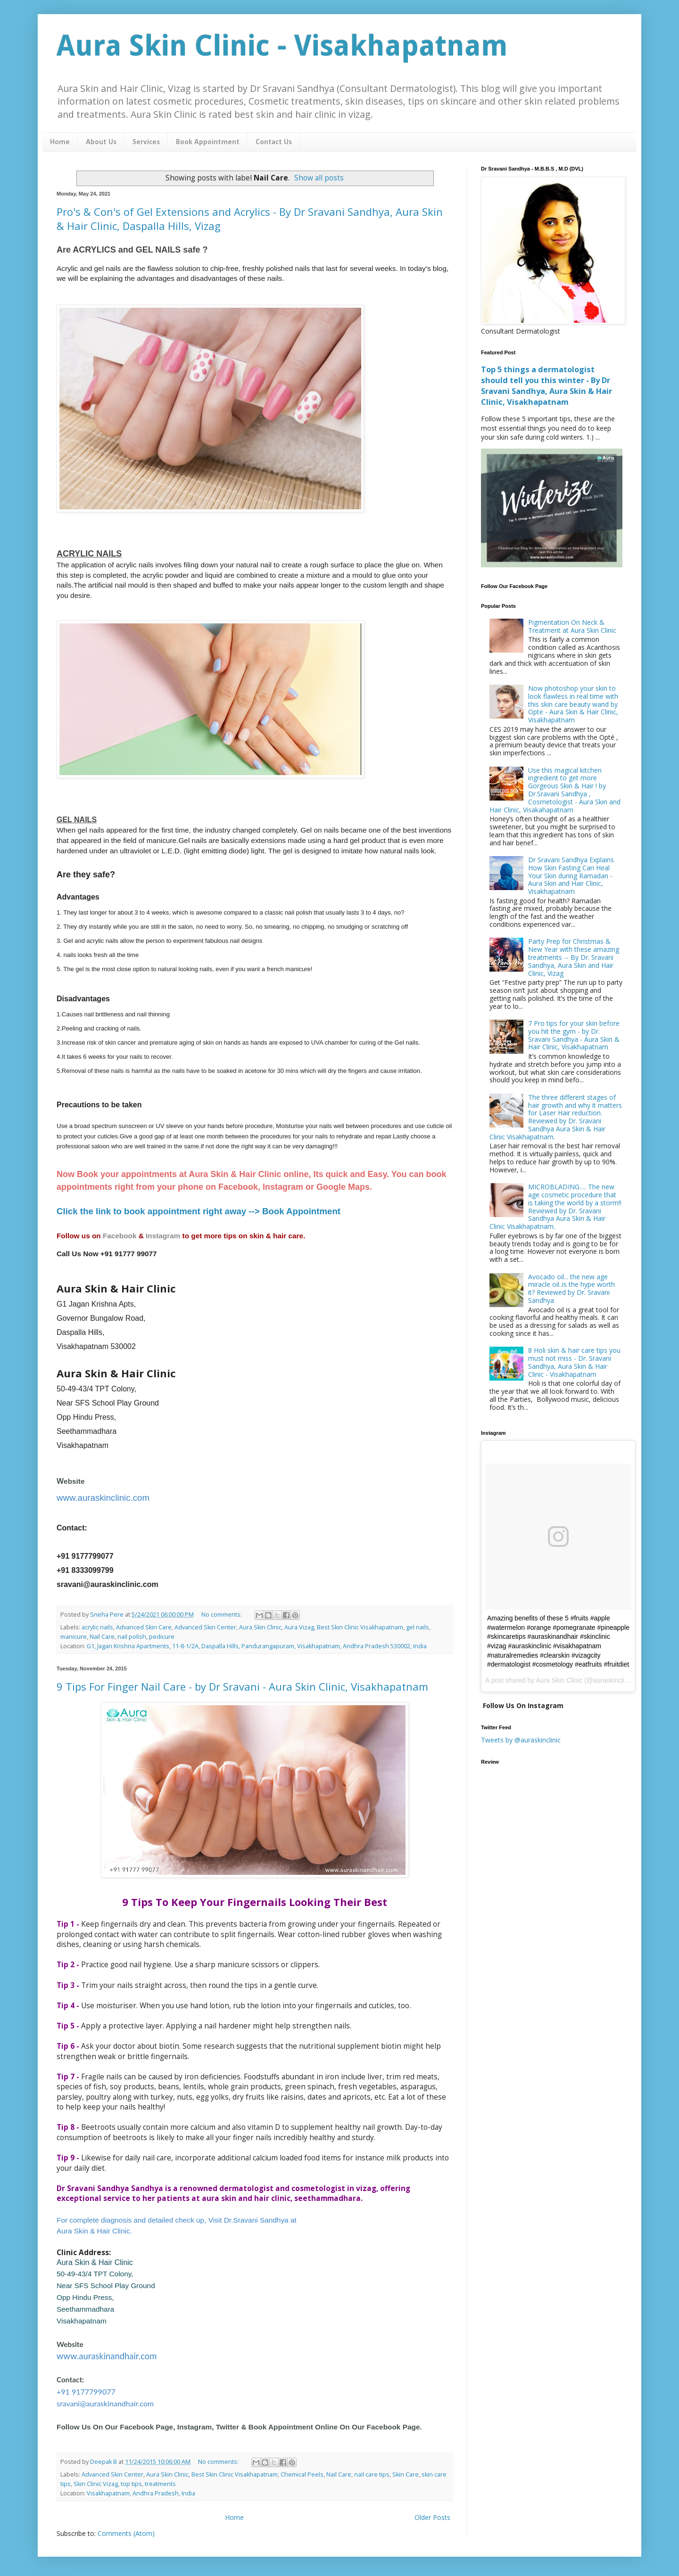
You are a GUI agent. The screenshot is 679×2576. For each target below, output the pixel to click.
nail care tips (371, 2474)
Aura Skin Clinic (260, 1627)
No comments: (222, 1615)
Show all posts (319, 178)
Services (146, 142)
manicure (73, 1637)
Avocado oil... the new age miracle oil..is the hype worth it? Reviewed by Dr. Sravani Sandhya (571, 1288)
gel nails (417, 1627)
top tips (131, 2484)
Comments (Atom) (126, 2533)
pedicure (161, 1637)
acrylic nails (97, 1627)
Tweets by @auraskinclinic (521, 1739)
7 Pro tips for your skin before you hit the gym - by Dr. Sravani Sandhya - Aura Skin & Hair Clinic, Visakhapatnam (574, 1035)
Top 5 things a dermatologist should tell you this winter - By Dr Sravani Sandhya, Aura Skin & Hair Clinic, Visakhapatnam (546, 385)
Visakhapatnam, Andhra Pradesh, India (141, 2493)
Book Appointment (208, 142)
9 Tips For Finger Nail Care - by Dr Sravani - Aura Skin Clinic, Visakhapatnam (242, 1686)
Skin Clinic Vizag (96, 2484)
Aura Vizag (299, 1627)
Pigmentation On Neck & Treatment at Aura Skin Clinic (572, 626)
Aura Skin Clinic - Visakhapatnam (282, 45)
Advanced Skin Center (205, 1627)
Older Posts (432, 2517)
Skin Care (405, 2474)
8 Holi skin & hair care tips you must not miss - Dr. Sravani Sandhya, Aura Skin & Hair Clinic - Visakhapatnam (574, 1362)
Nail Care (102, 1637)
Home (60, 142)
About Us (101, 142)
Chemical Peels (302, 2474)
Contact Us (274, 142)
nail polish (131, 1637)
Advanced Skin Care (144, 1627)
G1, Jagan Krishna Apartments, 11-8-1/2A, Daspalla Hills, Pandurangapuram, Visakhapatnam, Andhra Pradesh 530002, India (257, 1646)
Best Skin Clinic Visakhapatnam (360, 1627)
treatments (160, 2484)
